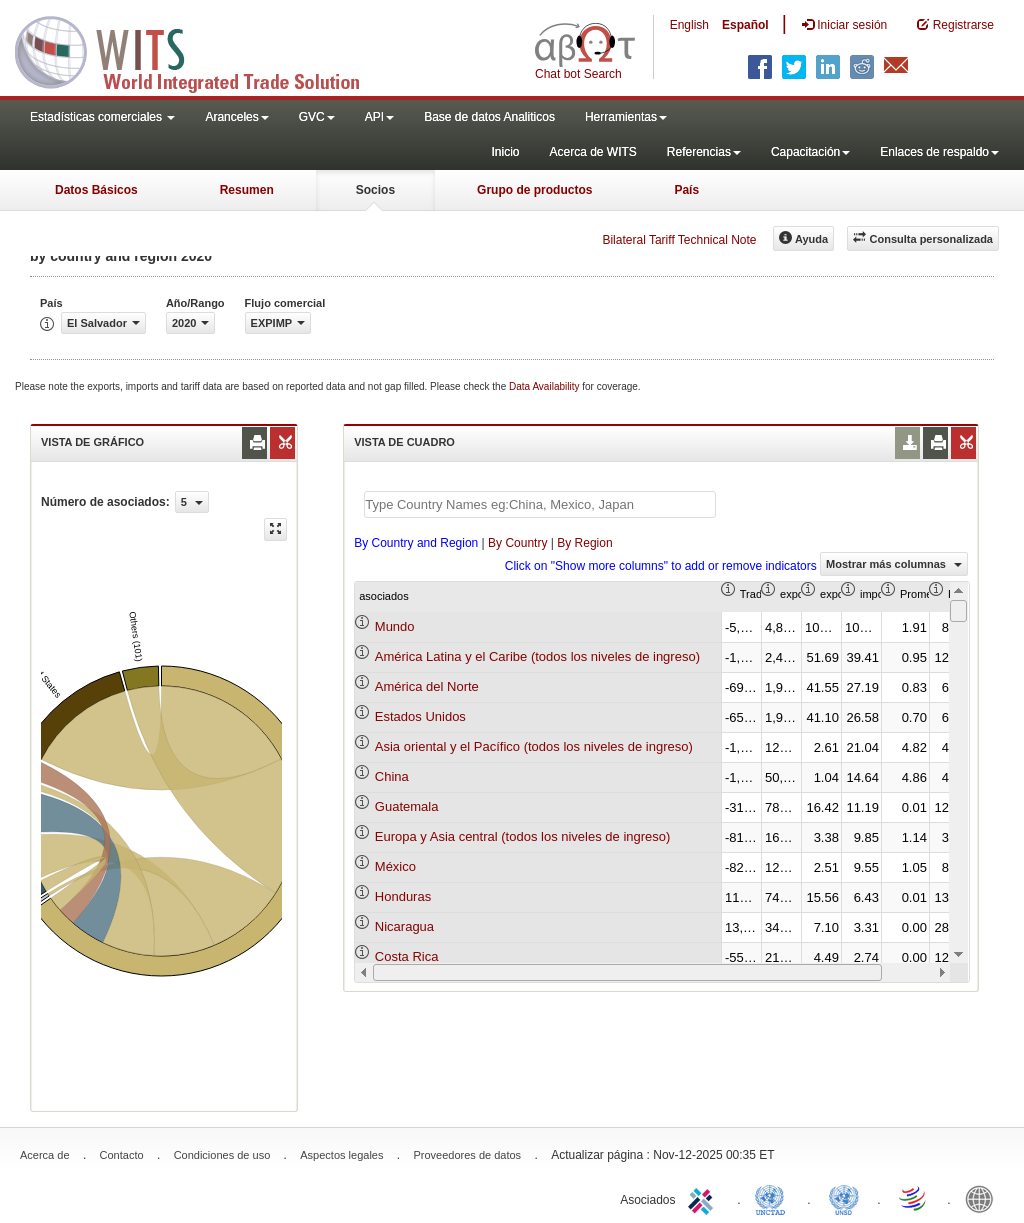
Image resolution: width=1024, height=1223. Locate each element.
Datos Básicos (96, 190)
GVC (317, 117)
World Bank (984, 1198)
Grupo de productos (534, 190)
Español (745, 25)
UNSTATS (844, 1198)
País (686, 190)
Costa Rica (407, 956)
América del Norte (427, 686)
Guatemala (407, 806)
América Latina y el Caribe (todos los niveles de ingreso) (537, 656)
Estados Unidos (420, 716)
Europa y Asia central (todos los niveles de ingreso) (523, 836)
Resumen (247, 190)
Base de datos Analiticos (489, 117)
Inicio (505, 152)
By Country (517, 543)
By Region (584, 543)
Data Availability (545, 386)
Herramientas (626, 117)
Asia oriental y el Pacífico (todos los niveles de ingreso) (534, 746)
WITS (200, 50)
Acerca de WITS (592, 152)
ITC (704, 1198)
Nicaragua (404, 926)
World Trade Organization (914, 1198)
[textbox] (540, 504)
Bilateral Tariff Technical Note (679, 240)
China (392, 776)
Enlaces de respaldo (939, 152)
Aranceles (236, 117)
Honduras (403, 896)
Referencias (704, 152)
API (379, 117)
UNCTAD (774, 1198)
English (689, 25)
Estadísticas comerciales (102, 117)
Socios (375, 190)
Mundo (395, 626)
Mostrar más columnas (894, 564)
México (395, 866)
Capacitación (810, 152)
